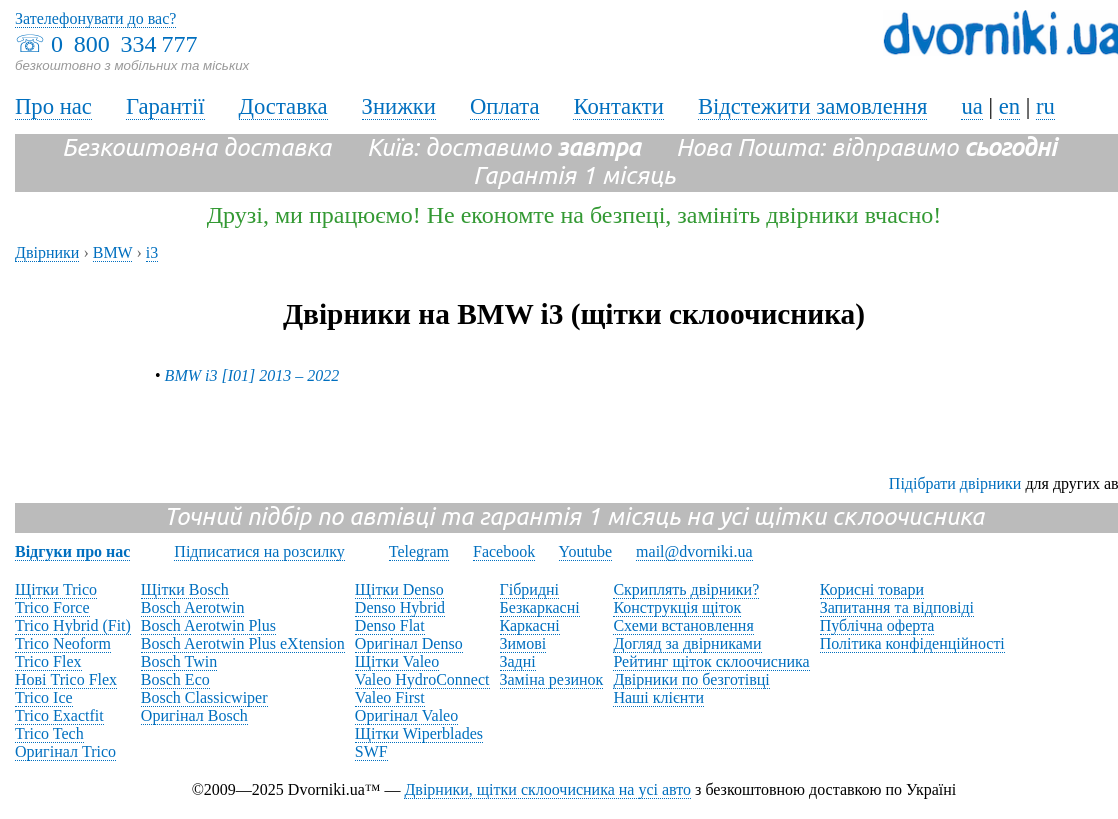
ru (1045, 106)
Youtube (586, 551)
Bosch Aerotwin (193, 607)
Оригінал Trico (65, 751)
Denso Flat (390, 625)
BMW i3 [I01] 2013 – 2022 (252, 375)
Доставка (283, 106)
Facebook (504, 551)
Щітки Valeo (397, 661)
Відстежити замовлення (813, 106)
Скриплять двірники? (686, 589)
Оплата (505, 106)
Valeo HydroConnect (422, 679)
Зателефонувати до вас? (95, 18)
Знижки (399, 106)
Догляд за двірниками (687, 643)
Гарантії (165, 106)
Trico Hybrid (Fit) (73, 625)
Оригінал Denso (409, 643)
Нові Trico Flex (66, 679)
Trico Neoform (63, 643)
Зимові (523, 643)
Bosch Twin (179, 661)
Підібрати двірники (955, 483)
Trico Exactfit (59, 715)
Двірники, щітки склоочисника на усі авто (547, 789)
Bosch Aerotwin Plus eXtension (243, 643)
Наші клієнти (658, 697)
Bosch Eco (175, 679)
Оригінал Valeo (406, 715)
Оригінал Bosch (194, 715)
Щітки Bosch (185, 589)
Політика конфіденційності (912, 643)
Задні (518, 661)
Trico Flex (48, 661)
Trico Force (52, 607)
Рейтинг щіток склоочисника (711, 661)
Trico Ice (44, 697)
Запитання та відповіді (897, 607)
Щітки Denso (399, 589)
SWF (371, 751)
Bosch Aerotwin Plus (208, 625)
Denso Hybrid (400, 607)
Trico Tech (49, 733)
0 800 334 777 (124, 44)
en (1009, 106)
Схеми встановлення (683, 625)
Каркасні (530, 625)
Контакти (618, 106)
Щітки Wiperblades (419, 733)
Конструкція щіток (677, 607)
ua (971, 106)
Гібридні (530, 589)
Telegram (419, 551)
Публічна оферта (877, 625)
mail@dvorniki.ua (694, 551)
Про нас (53, 106)
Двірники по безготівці (691, 679)
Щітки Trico (56, 589)
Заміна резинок (552, 679)
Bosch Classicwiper (204, 697)
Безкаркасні (540, 607)
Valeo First (390, 697)
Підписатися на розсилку (259, 551)
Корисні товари (872, 589)
